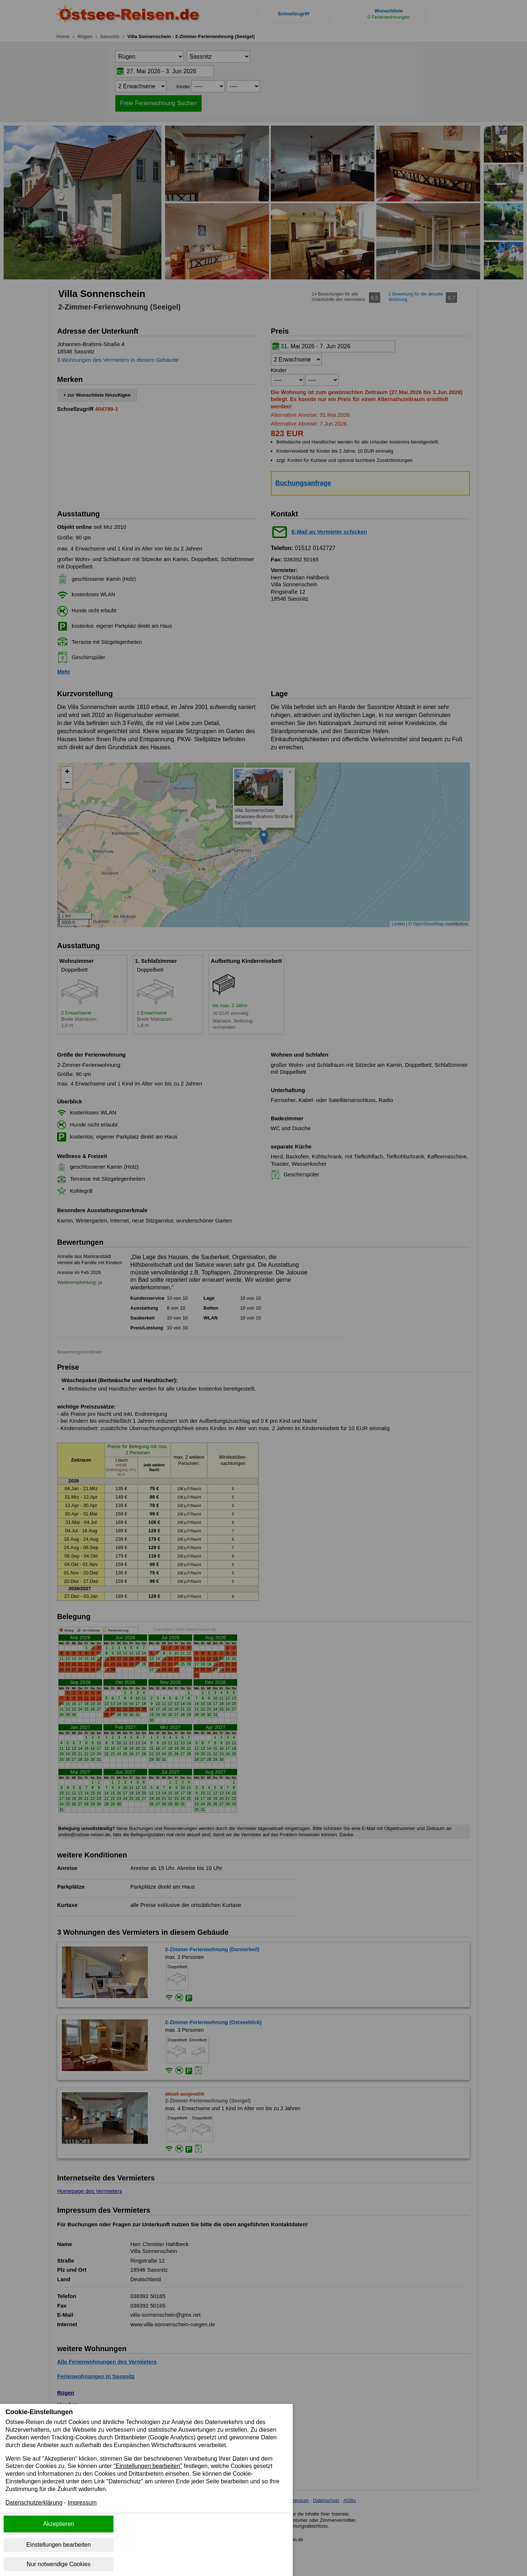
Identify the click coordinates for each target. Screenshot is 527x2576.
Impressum (82, 2502)
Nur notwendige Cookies (58, 2564)
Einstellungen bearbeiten (58, 2545)
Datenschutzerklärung (34, 2502)
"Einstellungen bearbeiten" (147, 2466)
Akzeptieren (58, 2524)
